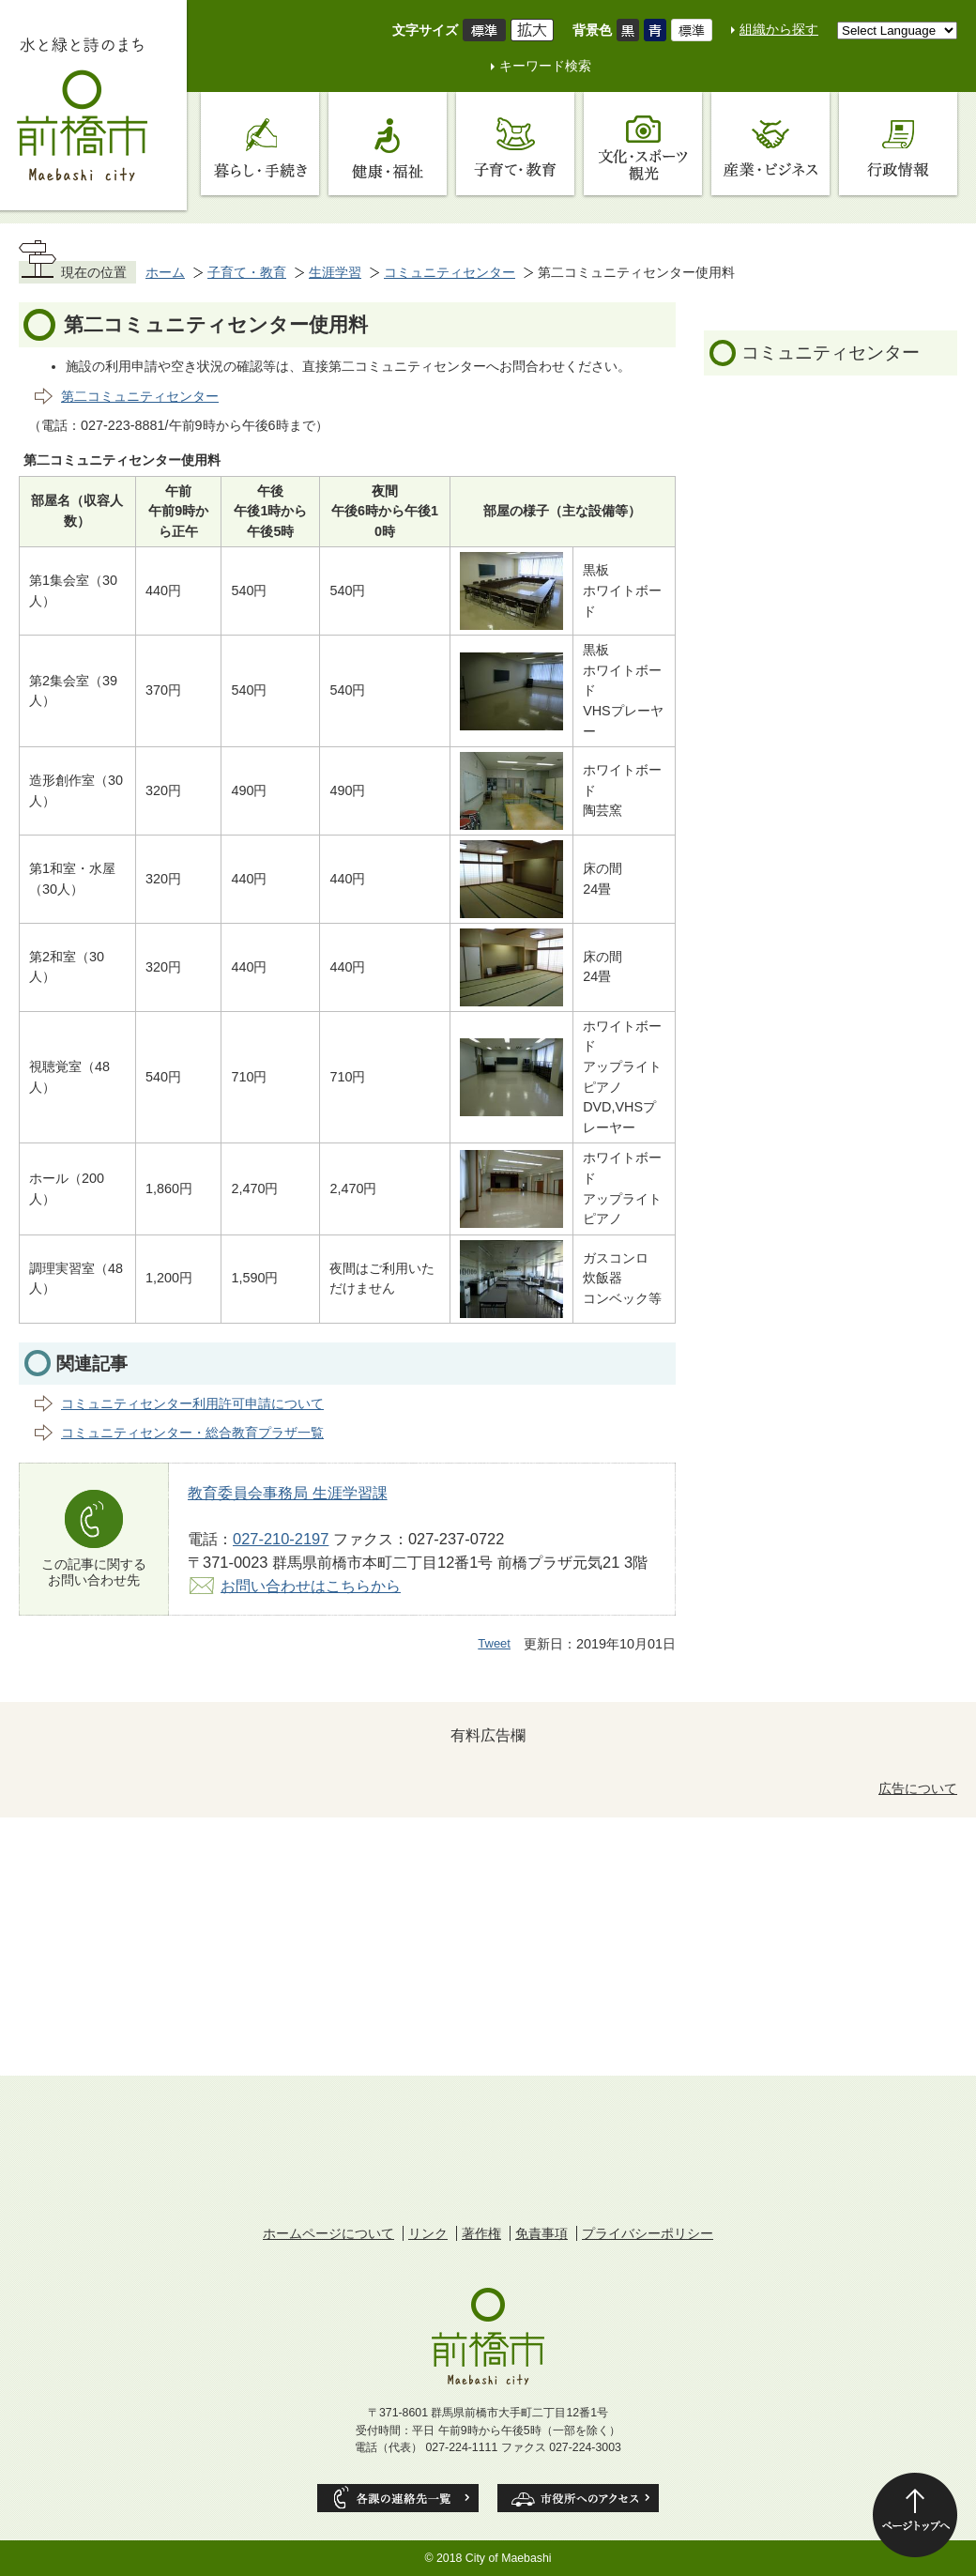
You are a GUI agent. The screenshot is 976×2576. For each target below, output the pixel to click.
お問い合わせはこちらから (311, 1585)
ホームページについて (328, 2233)
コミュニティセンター (449, 272)
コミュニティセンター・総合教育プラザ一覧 (192, 1432)
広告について (917, 1788)
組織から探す (779, 29)
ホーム (165, 272)
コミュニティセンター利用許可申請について (192, 1403)
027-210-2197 (280, 1538)
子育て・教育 (246, 272)
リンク (428, 2233)
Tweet (494, 1643)
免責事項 (541, 2233)
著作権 (481, 2233)
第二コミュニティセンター (140, 396)
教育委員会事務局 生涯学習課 (288, 1492)
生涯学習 (335, 272)
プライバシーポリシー (647, 2233)
